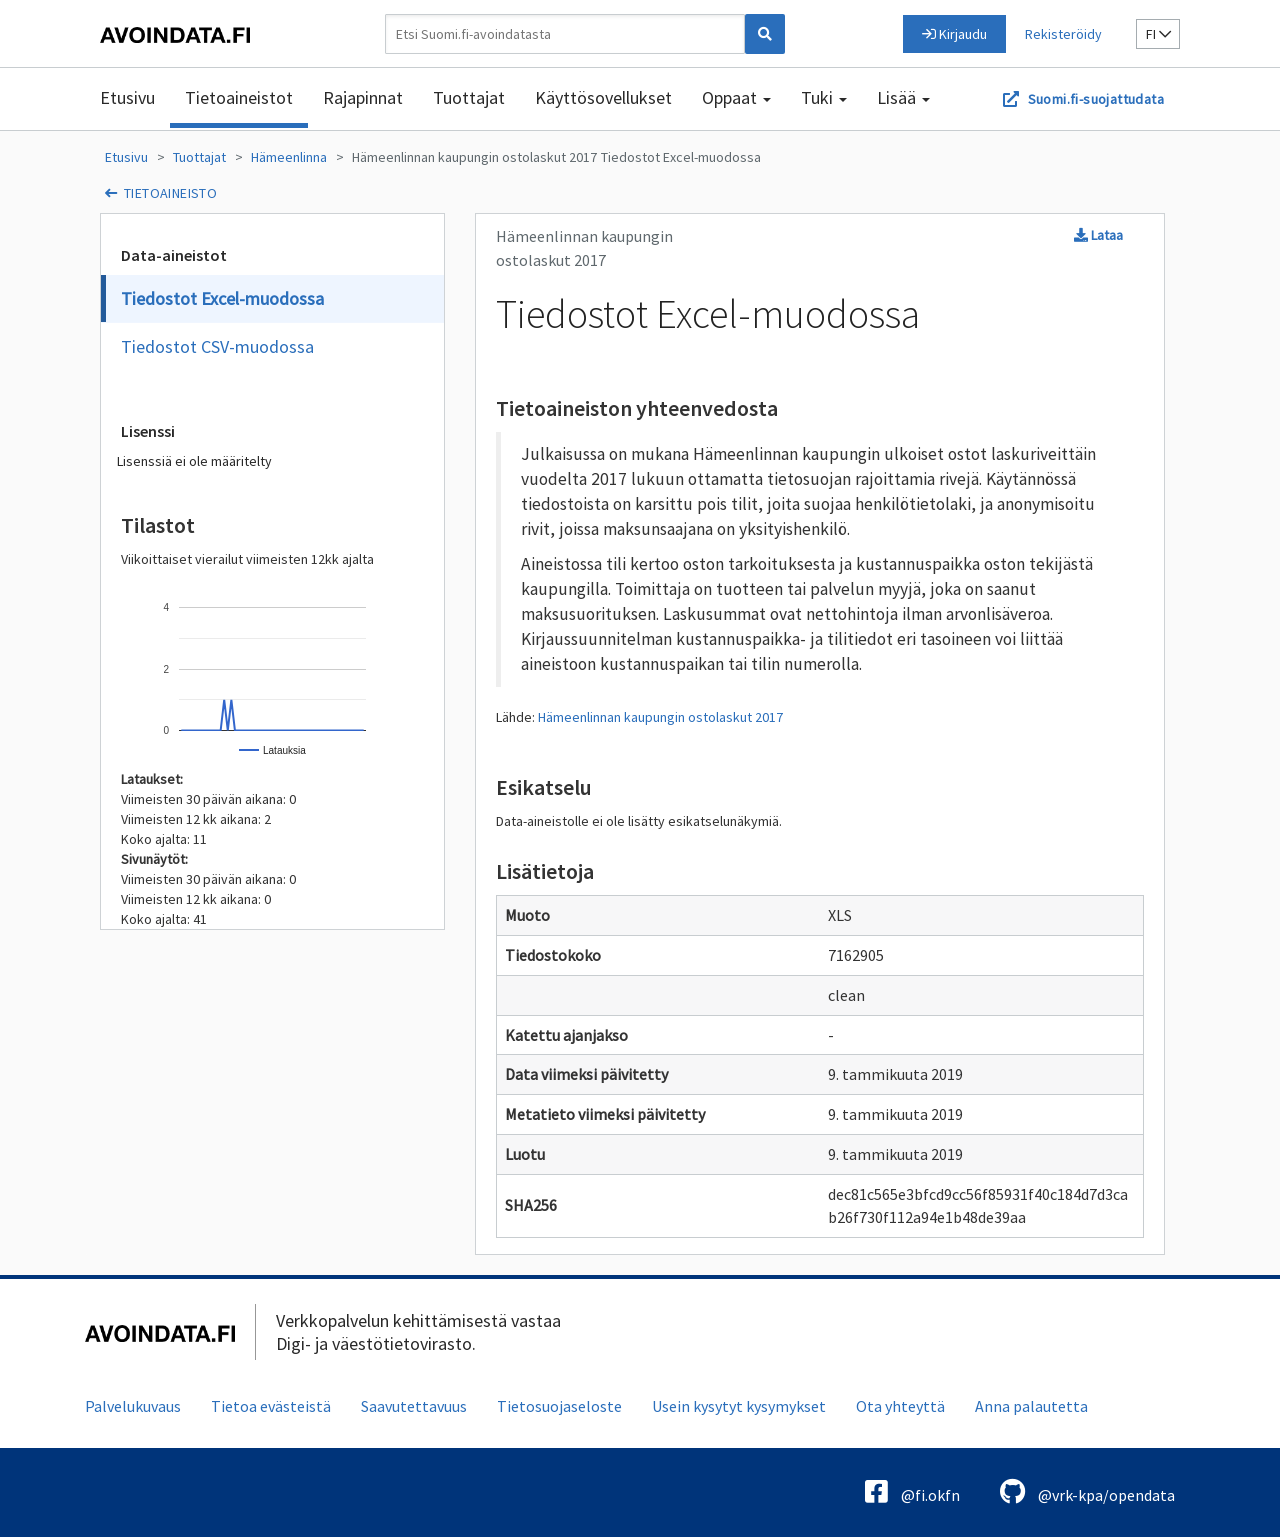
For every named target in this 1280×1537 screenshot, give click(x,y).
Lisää (903, 97)
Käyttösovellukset (603, 97)
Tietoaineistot (239, 97)
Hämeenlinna (289, 157)
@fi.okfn (912, 1491)
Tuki (824, 97)
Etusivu (127, 97)
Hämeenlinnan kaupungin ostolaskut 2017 (474, 157)
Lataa (1098, 235)
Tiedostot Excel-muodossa (681, 157)
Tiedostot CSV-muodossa (217, 346)
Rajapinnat (363, 97)
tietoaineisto (170, 193)
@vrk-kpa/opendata (1087, 1491)
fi (1158, 34)
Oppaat (736, 97)
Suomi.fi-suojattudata (1096, 99)
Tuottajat (469, 97)
